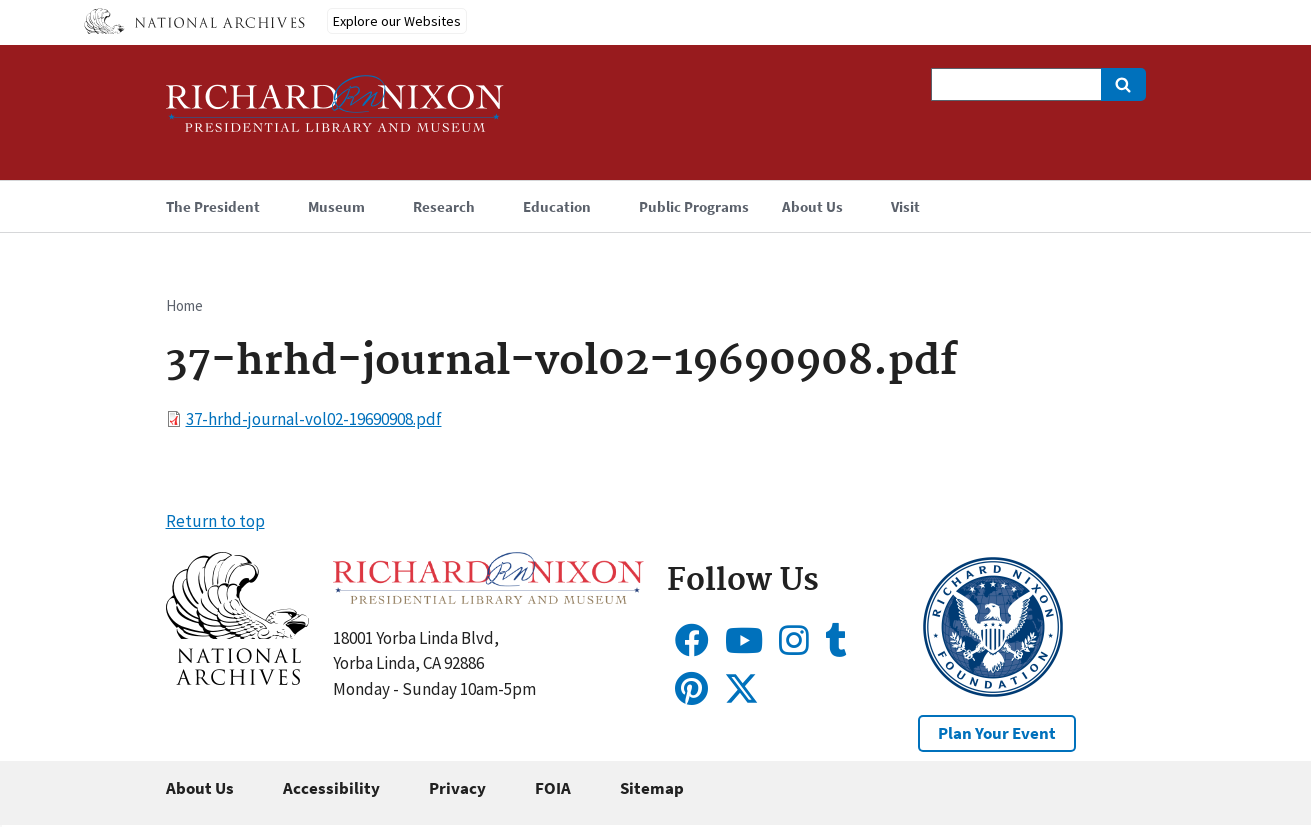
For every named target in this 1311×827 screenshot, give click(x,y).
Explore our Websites (397, 21)
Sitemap (652, 788)
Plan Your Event (997, 733)
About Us (200, 788)
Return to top (215, 521)
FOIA (553, 788)
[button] (237, 679)
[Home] (335, 112)
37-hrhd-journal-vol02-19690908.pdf (314, 419)
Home (184, 305)
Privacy (457, 788)
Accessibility (331, 788)
